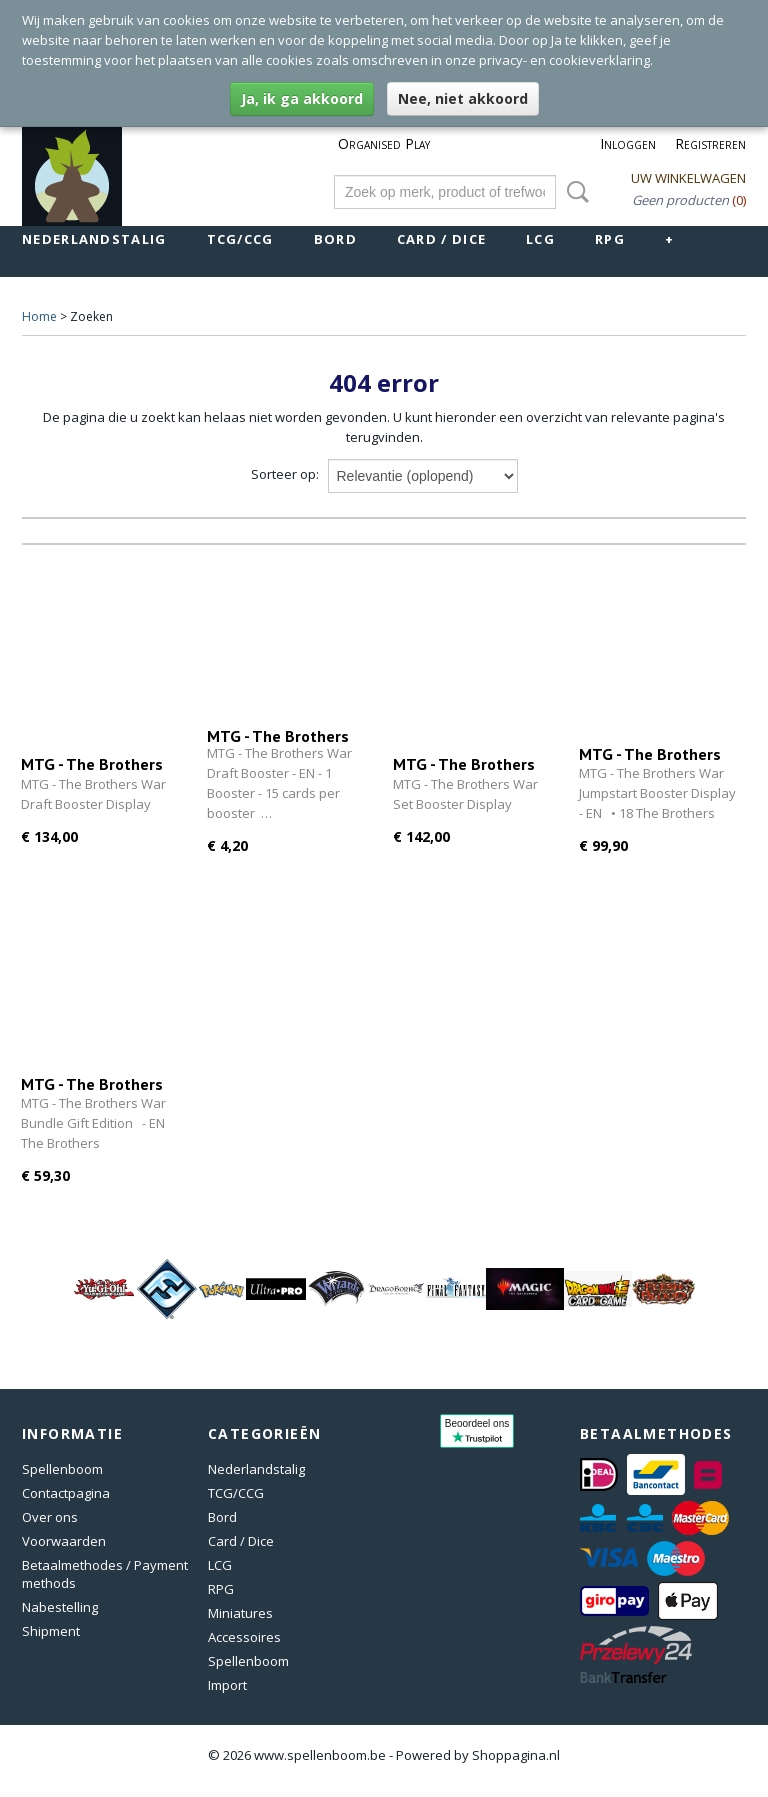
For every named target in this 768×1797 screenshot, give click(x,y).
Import (227, 1685)
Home (39, 316)
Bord (335, 239)
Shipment (51, 1631)
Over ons (50, 1517)
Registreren (710, 143)
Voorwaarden (64, 1541)
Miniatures (240, 1613)
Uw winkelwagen (688, 178)
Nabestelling (60, 1607)
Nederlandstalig (94, 239)
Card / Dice (441, 239)
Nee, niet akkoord (463, 98)
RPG (610, 239)
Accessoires (244, 1637)
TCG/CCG (240, 239)
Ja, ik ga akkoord (302, 98)
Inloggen (628, 143)
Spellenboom (62, 1469)
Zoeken (574, 192)
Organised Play (384, 143)
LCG (540, 239)
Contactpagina (66, 1493)
